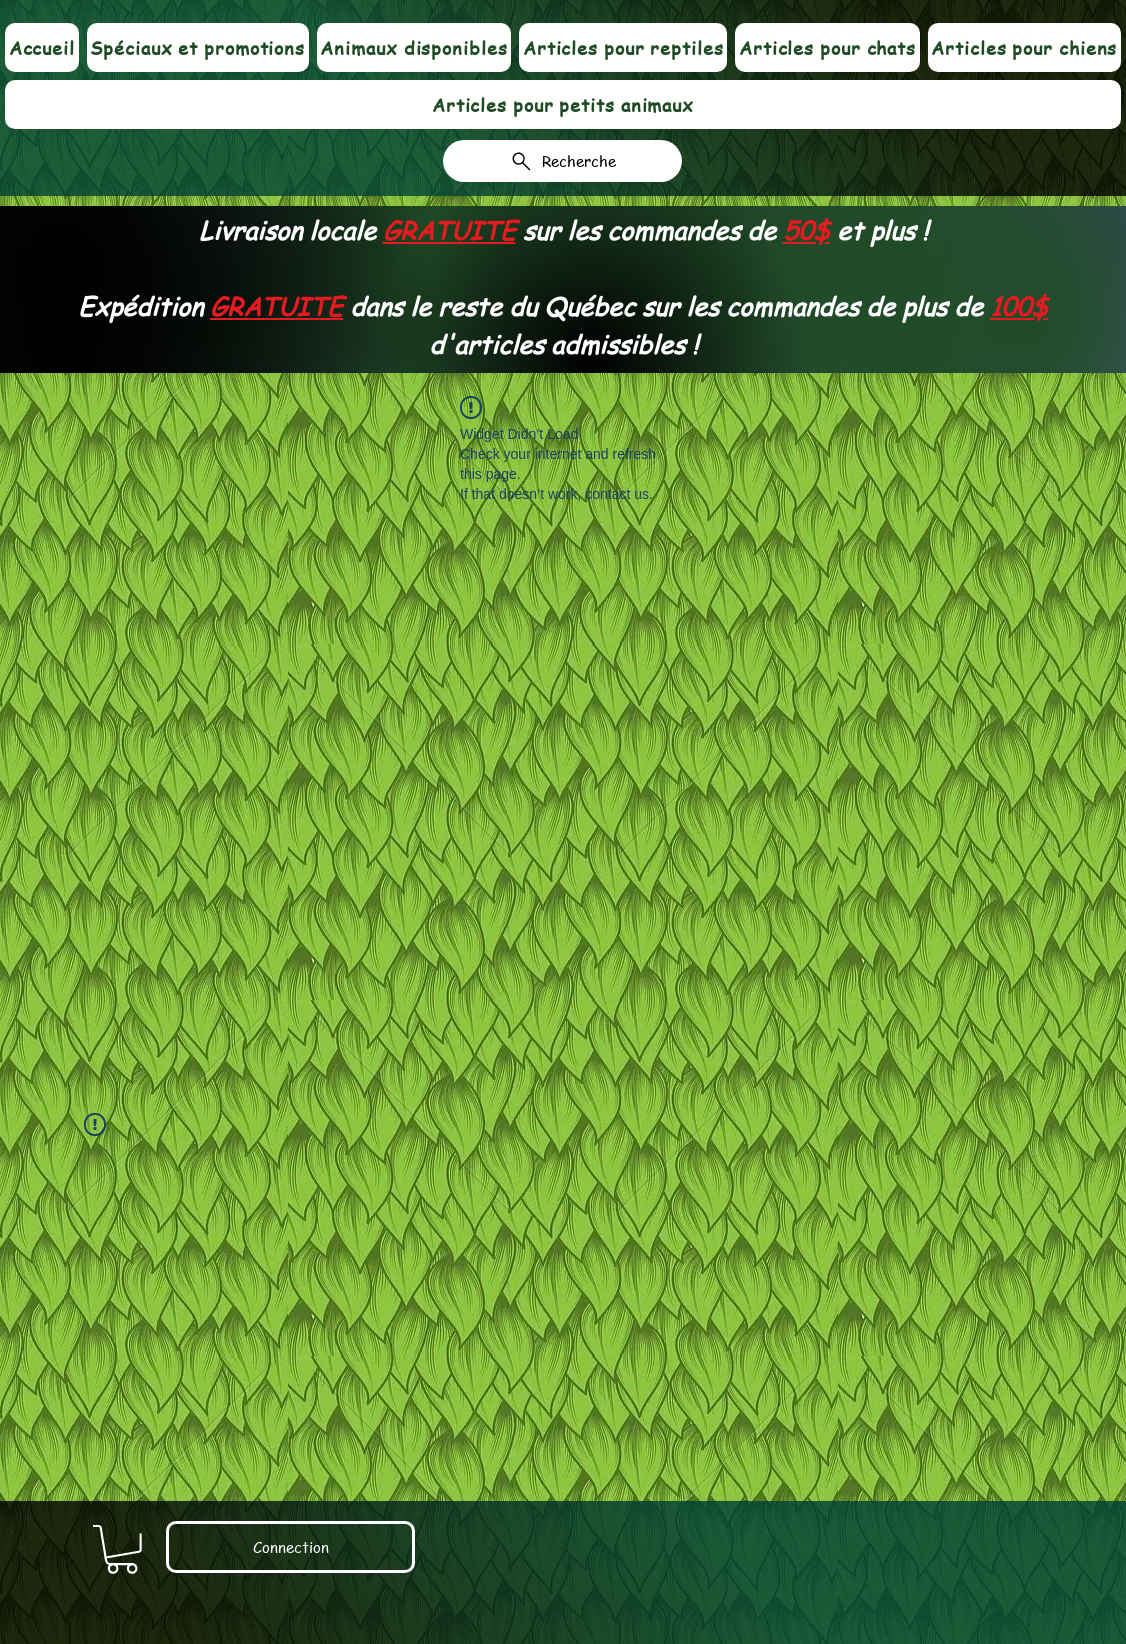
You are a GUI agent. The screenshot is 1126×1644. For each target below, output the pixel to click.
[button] (414, 47)
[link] (122, 1549)
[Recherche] (562, 161)
